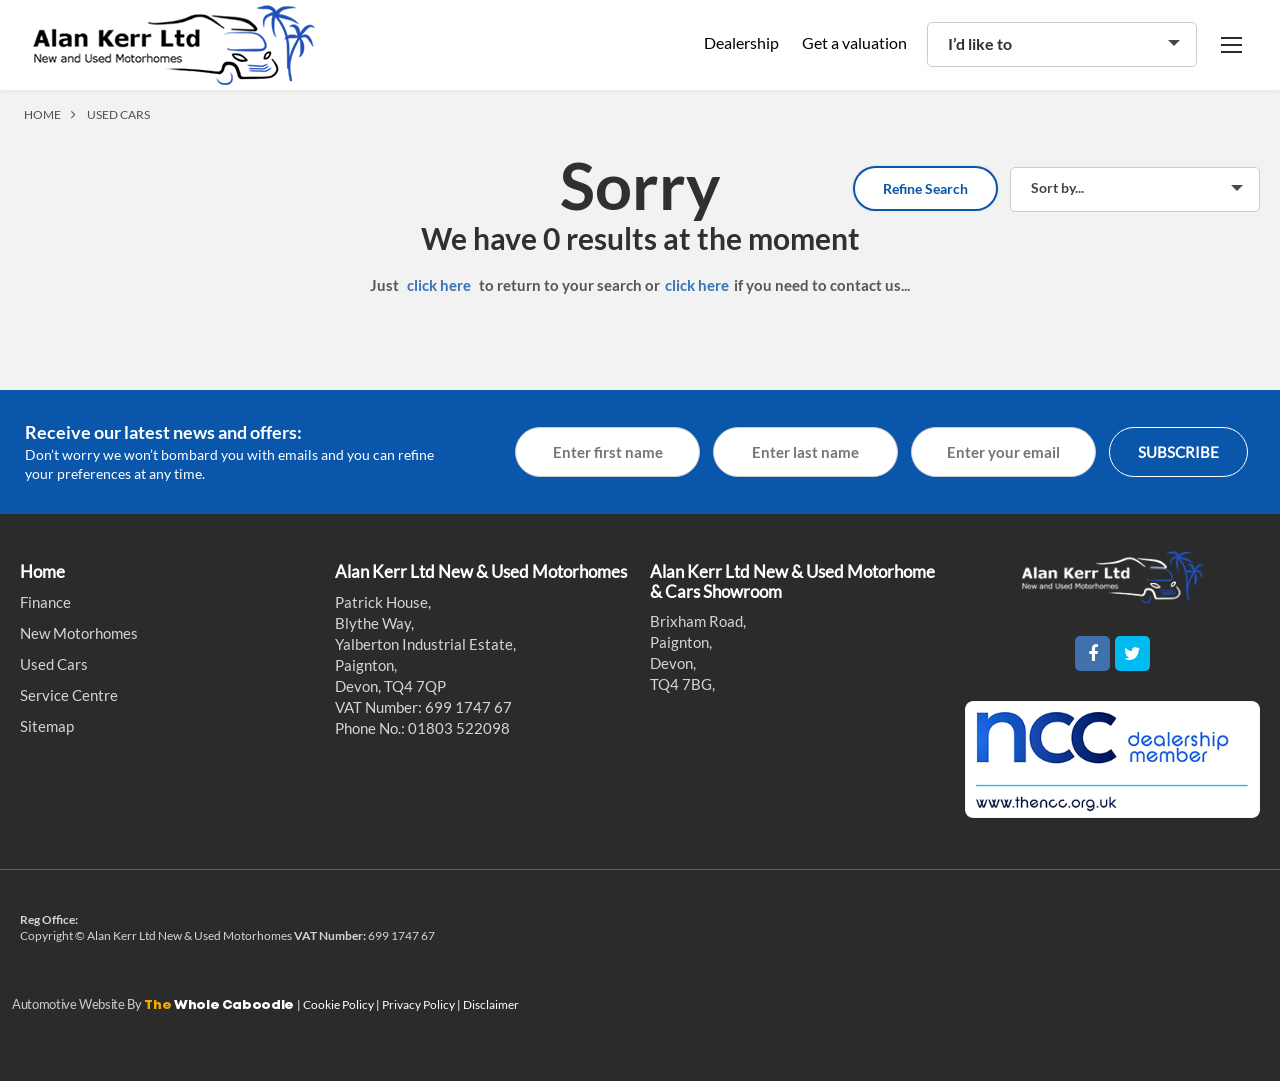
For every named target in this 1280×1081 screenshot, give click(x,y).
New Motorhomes (79, 633)
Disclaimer (491, 1004)
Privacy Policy (419, 1004)
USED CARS (118, 114)
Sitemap (47, 726)
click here (439, 285)
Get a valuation (854, 42)
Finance (45, 602)
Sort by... (1057, 187)
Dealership (741, 42)
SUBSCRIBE (1178, 452)
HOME (42, 114)
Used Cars (54, 664)
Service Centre (69, 695)
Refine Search (925, 188)
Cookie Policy (339, 1004)
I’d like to (980, 43)
